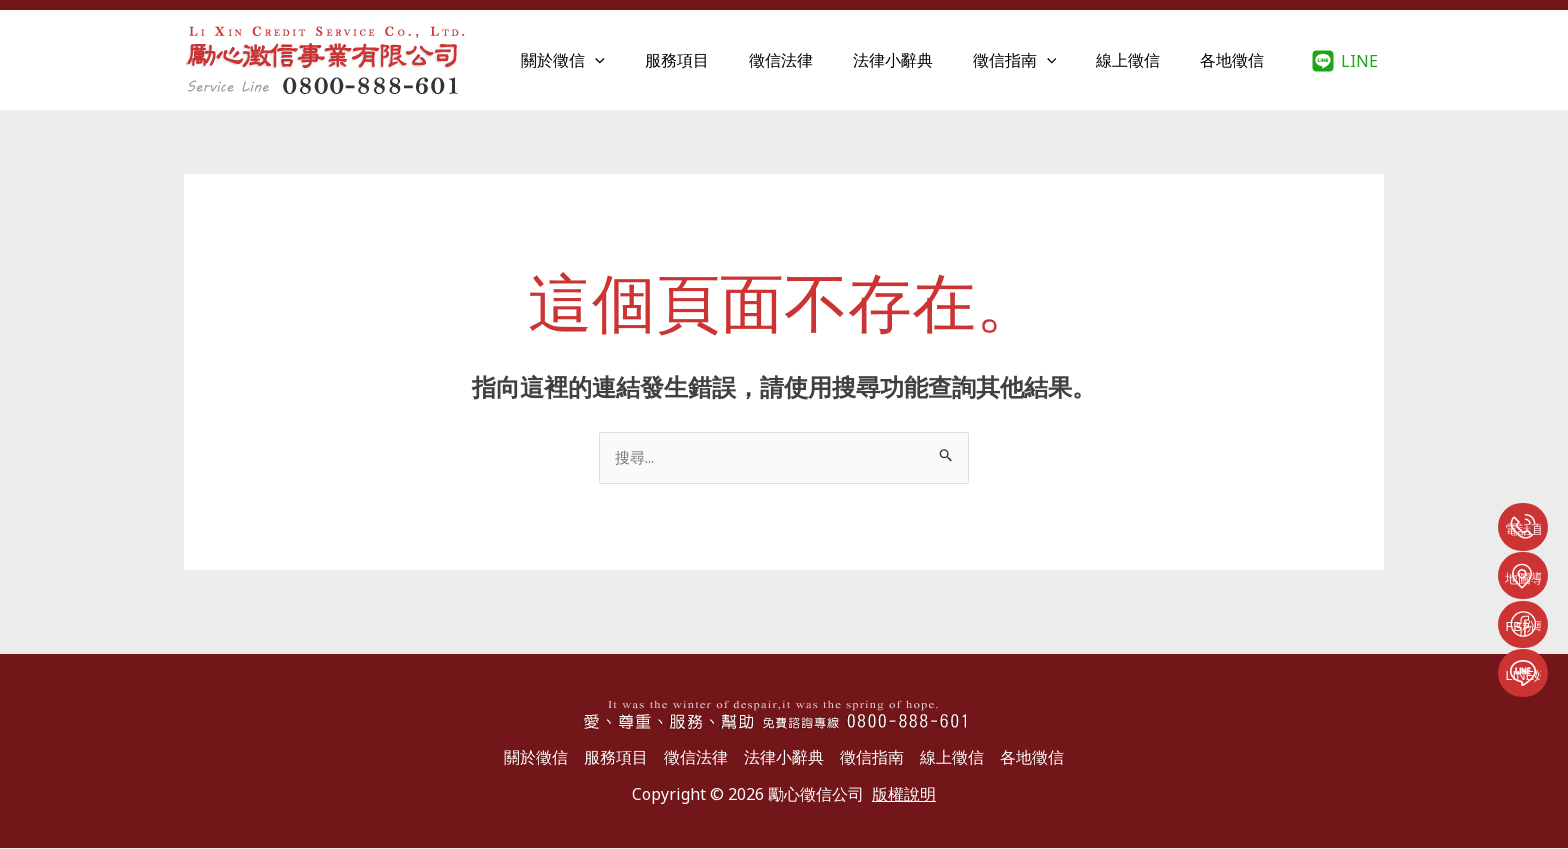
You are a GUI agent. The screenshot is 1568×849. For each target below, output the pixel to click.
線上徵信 (1140, 60)
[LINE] (1344, 61)
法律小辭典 (921, 60)
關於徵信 (615, 60)
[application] (647, 60)
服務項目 (721, 60)
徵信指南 (1035, 60)
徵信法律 (817, 60)
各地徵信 (1236, 60)
